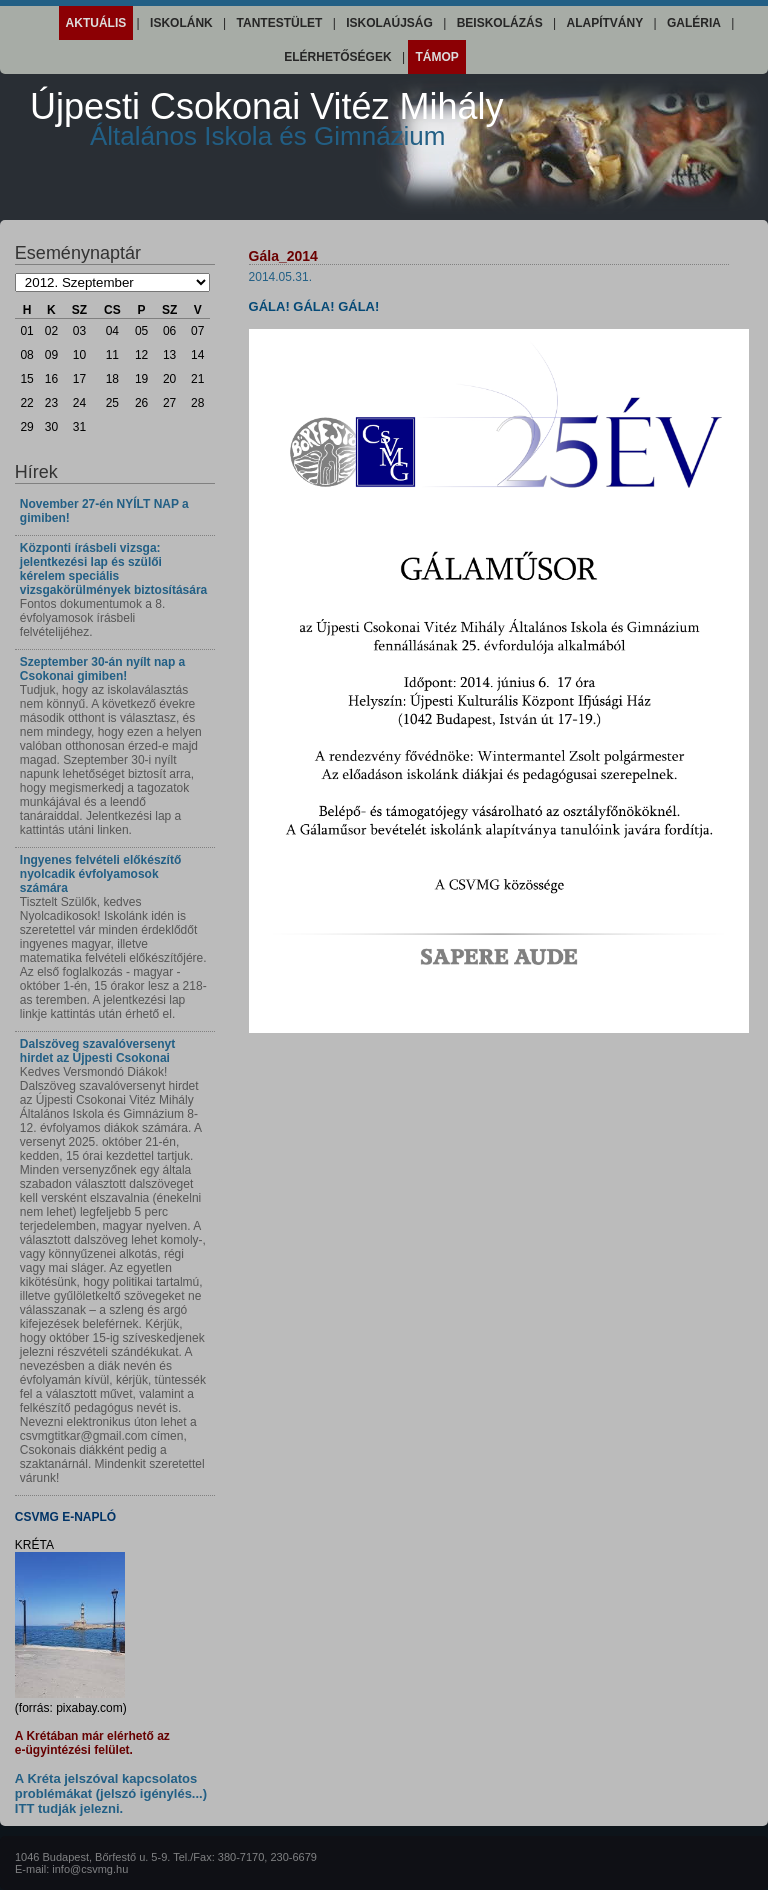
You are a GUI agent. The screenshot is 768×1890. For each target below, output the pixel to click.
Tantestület (280, 23)
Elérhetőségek (337, 57)
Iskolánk (181, 23)
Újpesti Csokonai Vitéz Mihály (267, 118)
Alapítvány (604, 23)
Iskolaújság (389, 23)
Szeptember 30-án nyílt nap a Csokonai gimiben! (102, 669)
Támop (436, 57)
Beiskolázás (500, 23)
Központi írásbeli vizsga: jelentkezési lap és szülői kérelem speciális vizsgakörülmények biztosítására (113, 569)
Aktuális (96, 23)
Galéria (694, 23)
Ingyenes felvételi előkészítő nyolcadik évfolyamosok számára (100, 874)
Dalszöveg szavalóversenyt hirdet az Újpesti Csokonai (97, 1051)
